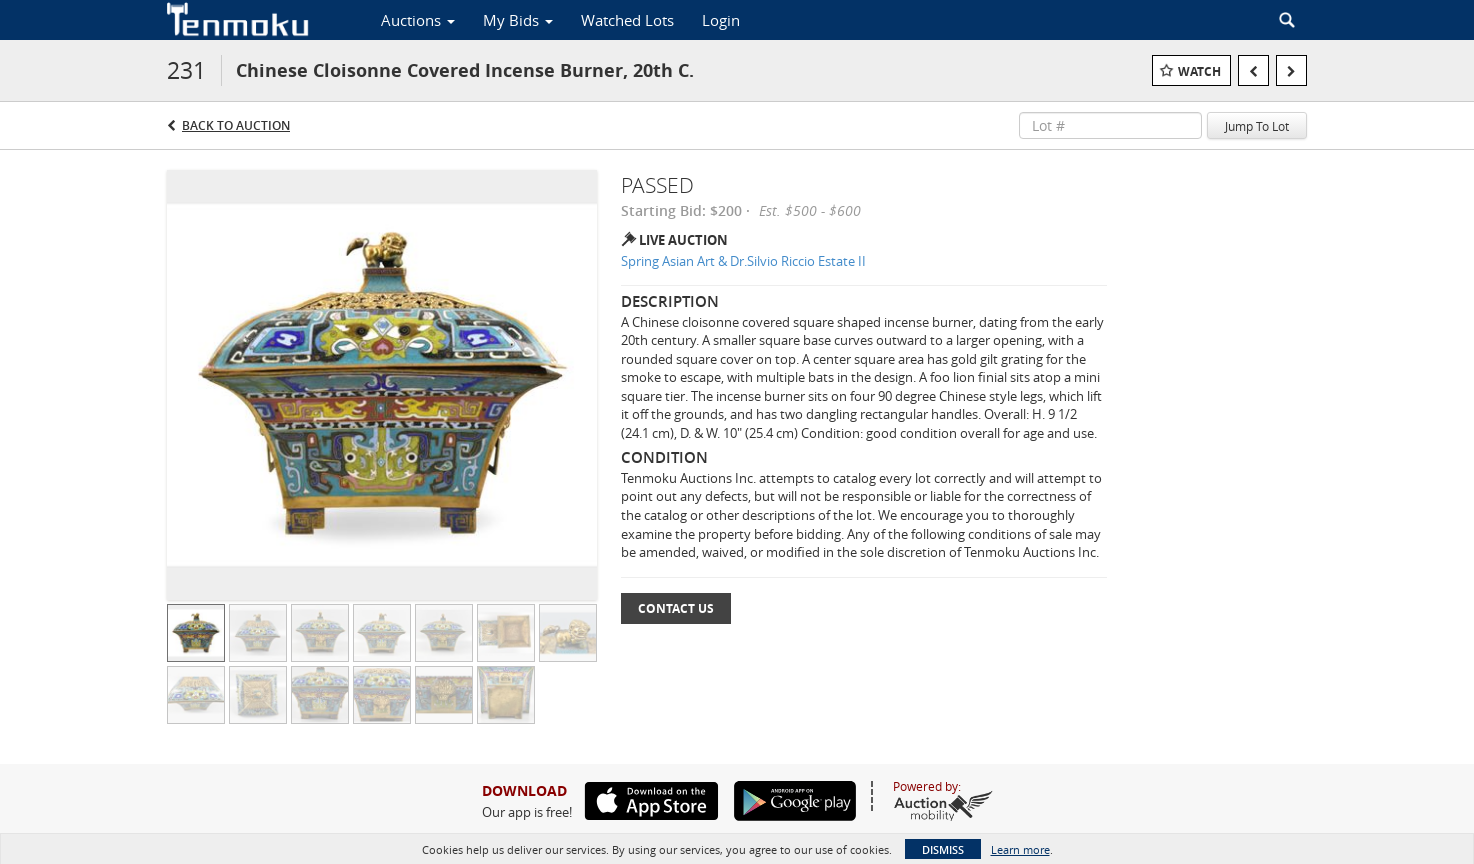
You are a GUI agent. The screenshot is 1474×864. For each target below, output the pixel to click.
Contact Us (676, 608)
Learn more (1020, 849)
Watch (1199, 71)
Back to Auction (236, 125)
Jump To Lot (1257, 126)
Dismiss (943, 849)
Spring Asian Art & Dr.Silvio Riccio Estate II (743, 261)
